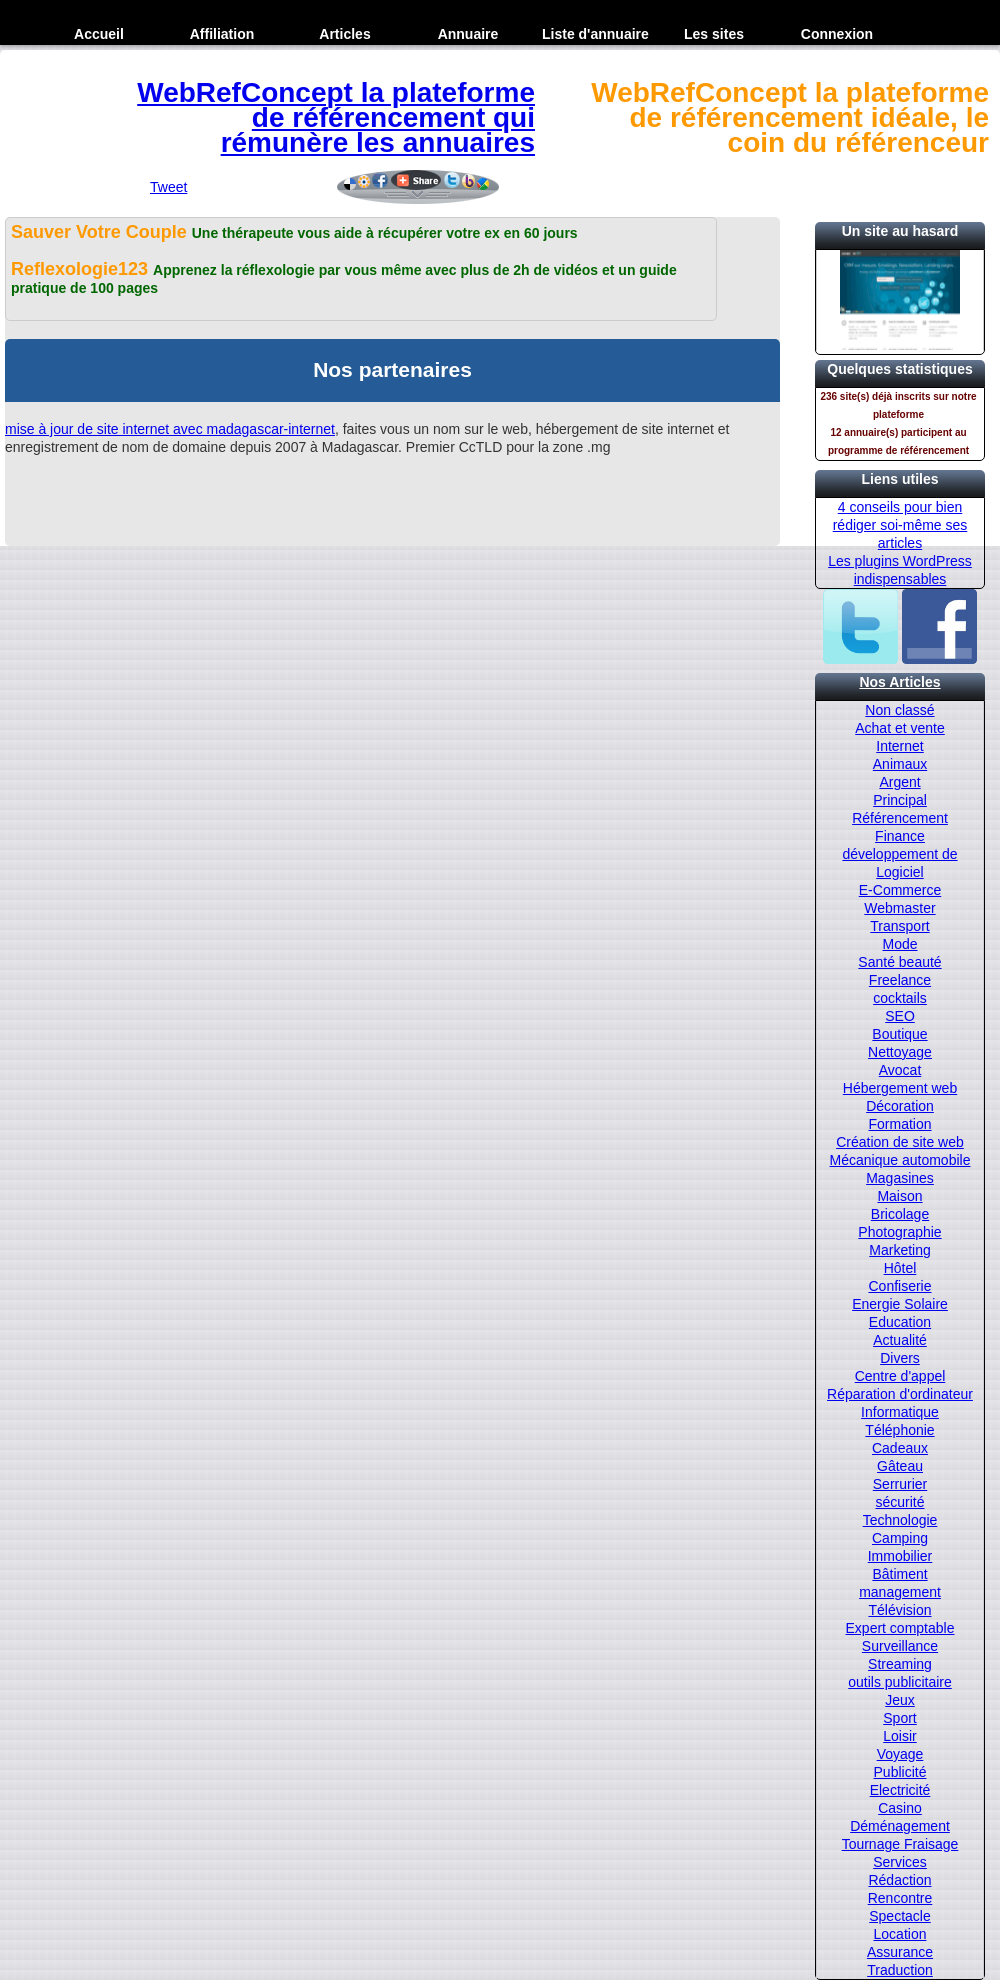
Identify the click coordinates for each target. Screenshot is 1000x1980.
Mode (899, 944)
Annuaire (468, 34)
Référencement (900, 818)
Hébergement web (900, 1088)
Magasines (900, 1178)
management (900, 1592)
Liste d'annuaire (595, 34)
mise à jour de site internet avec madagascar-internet (170, 429)
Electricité (900, 1790)
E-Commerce (900, 890)
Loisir (899, 1736)
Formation (899, 1124)
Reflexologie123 (82, 269)
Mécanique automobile (900, 1160)
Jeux (900, 1700)
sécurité (899, 1502)
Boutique (899, 1034)
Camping (900, 1538)
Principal (900, 800)
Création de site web (900, 1142)
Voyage (900, 1754)
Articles (344, 34)
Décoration (900, 1106)
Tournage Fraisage (900, 1844)
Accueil (99, 34)
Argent (899, 782)
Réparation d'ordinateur (900, 1394)
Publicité (900, 1772)
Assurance (900, 1952)
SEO (900, 1016)
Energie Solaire (900, 1304)
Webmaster (899, 908)
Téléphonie (899, 1430)
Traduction (900, 1970)
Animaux (900, 764)
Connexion (837, 34)
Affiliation (222, 34)
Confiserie (899, 1286)
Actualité (900, 1340)
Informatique (900, 1412)
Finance (900, 836)
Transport (899, 926)
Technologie (900, 1520)
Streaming (900, 1664)
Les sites (714, 34)
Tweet (168, 187)
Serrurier (900, 1484)
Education (900, 1322)
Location (900, 1934)
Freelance (900, 980)
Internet (899, 746)
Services (900, 1862)
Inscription (99, 64)
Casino (900, 1808)
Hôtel (900, 1268)
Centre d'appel (900, 1376)
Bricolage (900, 1214)
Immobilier (900, 1556)
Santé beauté (899, 962)
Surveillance (900, 1646)
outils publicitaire (900, 1682)
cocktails (900, 998)
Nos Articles (899, 682)
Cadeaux (900, 1448)
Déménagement (900, 1826)
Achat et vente (900, 728)
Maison (899, 1196)
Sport (899, 1718)
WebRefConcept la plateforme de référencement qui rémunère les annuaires (336, 117)
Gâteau (900, 1466)
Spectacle (899, 1916)
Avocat (900, 1070)
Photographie (899, 1232)
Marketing (899, 1250)
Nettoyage (900, 1052)
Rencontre (900, 1898)
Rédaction (899, 1880)
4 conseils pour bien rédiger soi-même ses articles (900, 525)
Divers (900, 1358)
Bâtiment (899, 1574)
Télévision (899, 1610)
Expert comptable (900, 1628)
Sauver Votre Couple (101, 232)
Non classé (899, 710)
